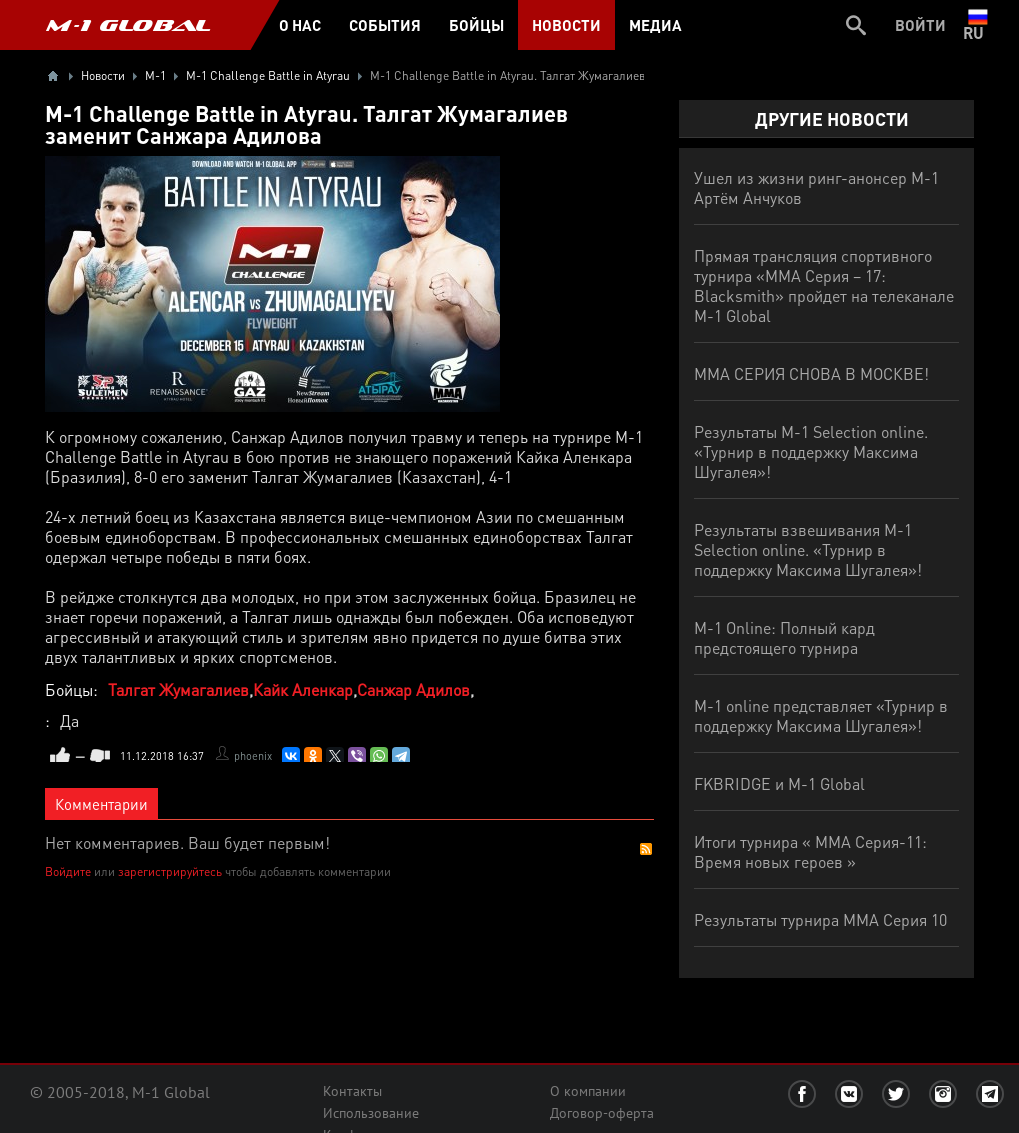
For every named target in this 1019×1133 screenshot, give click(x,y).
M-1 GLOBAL (128, 25)
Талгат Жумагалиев (178, 689)
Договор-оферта (602, 1113)
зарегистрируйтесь (170, 871)
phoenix (253, 756)
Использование (371, 1113)
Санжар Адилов (413, 689)
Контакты (352, 1091)
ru (977, 25)
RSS (646, 849)
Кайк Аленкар (303, 689)
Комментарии (101, 804)
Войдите (68, 871)
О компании (588, 1091)
